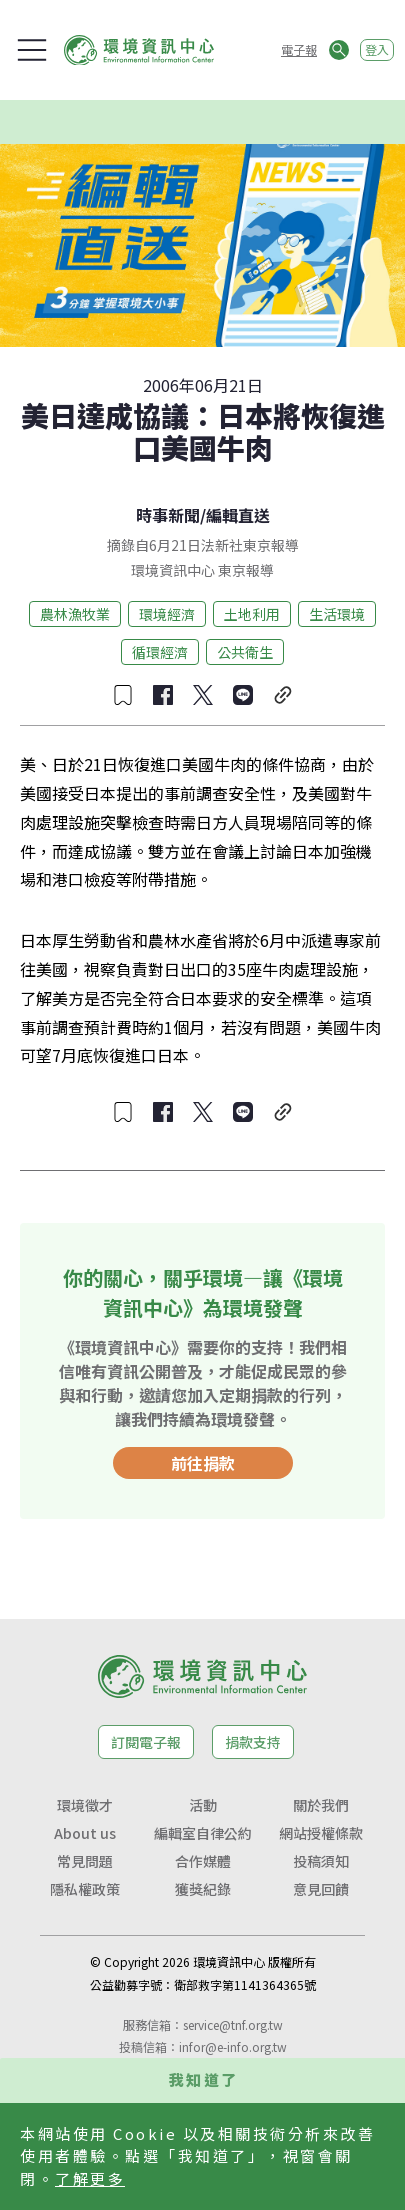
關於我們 (321, 1805)
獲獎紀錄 (203, 1889)
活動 (203, 1805)
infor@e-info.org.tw (233, 2046)
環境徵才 (85, 1805)
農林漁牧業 (75, 614)
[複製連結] (283, 695)
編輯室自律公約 (203, 1833)
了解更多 (90, 2178)
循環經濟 (160, 652)
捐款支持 (253, 1742)
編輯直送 (238, 515)
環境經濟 (167, 614)
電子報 (299, 49)
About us (85, 1833)
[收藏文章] (123, 695)
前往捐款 (203, 1463)
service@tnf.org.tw (233, 2024)
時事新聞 (168, 515)
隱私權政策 (85, 1889)
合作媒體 (203, 1861)
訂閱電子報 (146, 1742)
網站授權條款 (321, 1833)
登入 (377, 49)
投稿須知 (321, 1861)
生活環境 (337, 614)
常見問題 (85, 1861)
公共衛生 (245, 652)
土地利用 (252, 614)
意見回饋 (321, 1889)
